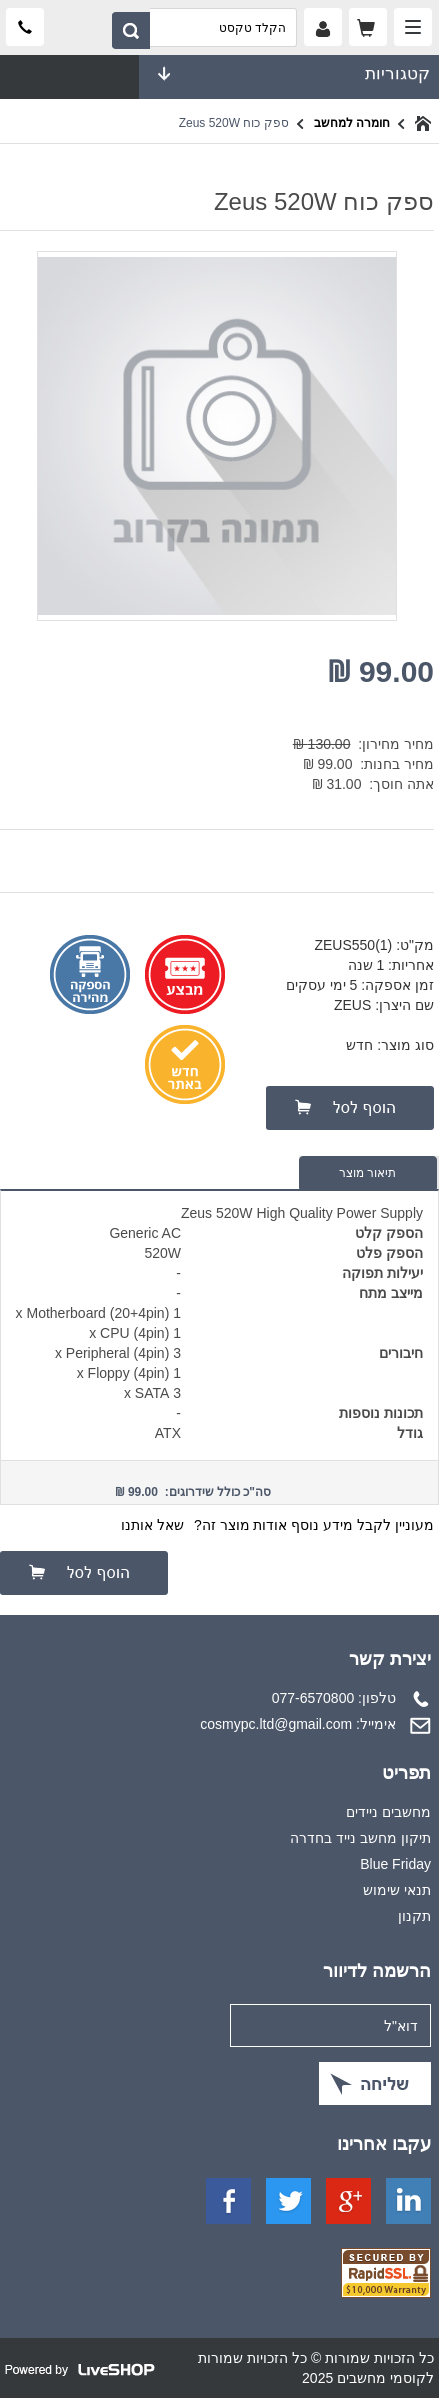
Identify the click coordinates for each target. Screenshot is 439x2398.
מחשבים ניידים (388, 1812)
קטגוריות (289, 74)
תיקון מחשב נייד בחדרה (360, 1838)
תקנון (414, 1916)
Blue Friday (395, 1864)
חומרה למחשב (352, 123)
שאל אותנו (152, 1525)
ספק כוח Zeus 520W (234, 123)
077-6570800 (313, 1698)
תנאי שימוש (397, 1890)
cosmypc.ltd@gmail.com (276, 1724)
